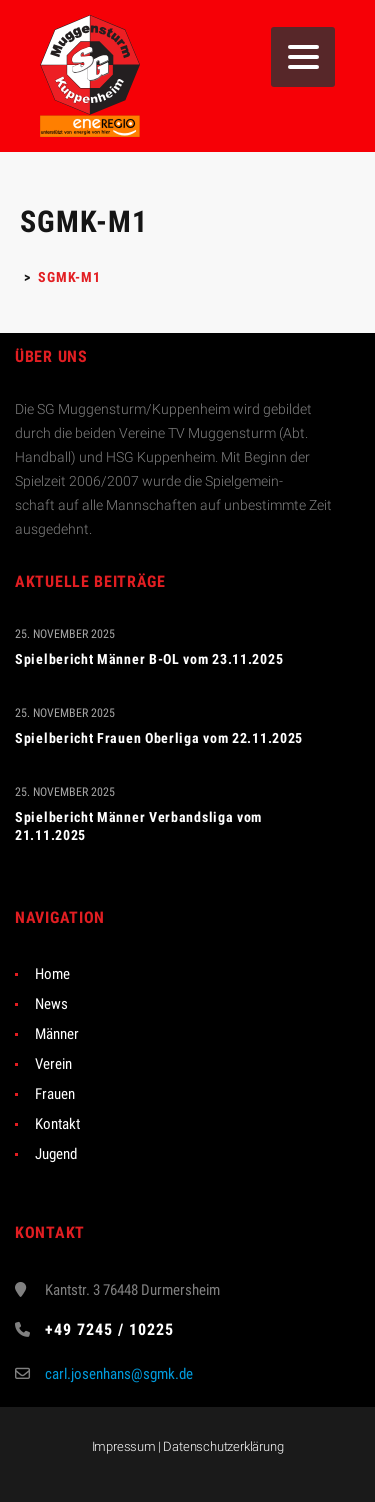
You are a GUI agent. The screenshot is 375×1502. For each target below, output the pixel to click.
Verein (53, 1064)
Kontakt (57, 1124)
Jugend (56, 1154)
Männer (57, 1034)
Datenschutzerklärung (223, 1446)
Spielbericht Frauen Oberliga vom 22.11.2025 (159, 738)
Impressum (124, 1446)
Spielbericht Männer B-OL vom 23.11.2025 (149, 659)
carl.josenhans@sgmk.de (119, 1374)
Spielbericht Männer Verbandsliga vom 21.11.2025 (138, 826)
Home (52, 974)
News (51, 1004)
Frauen (55, 1094)
